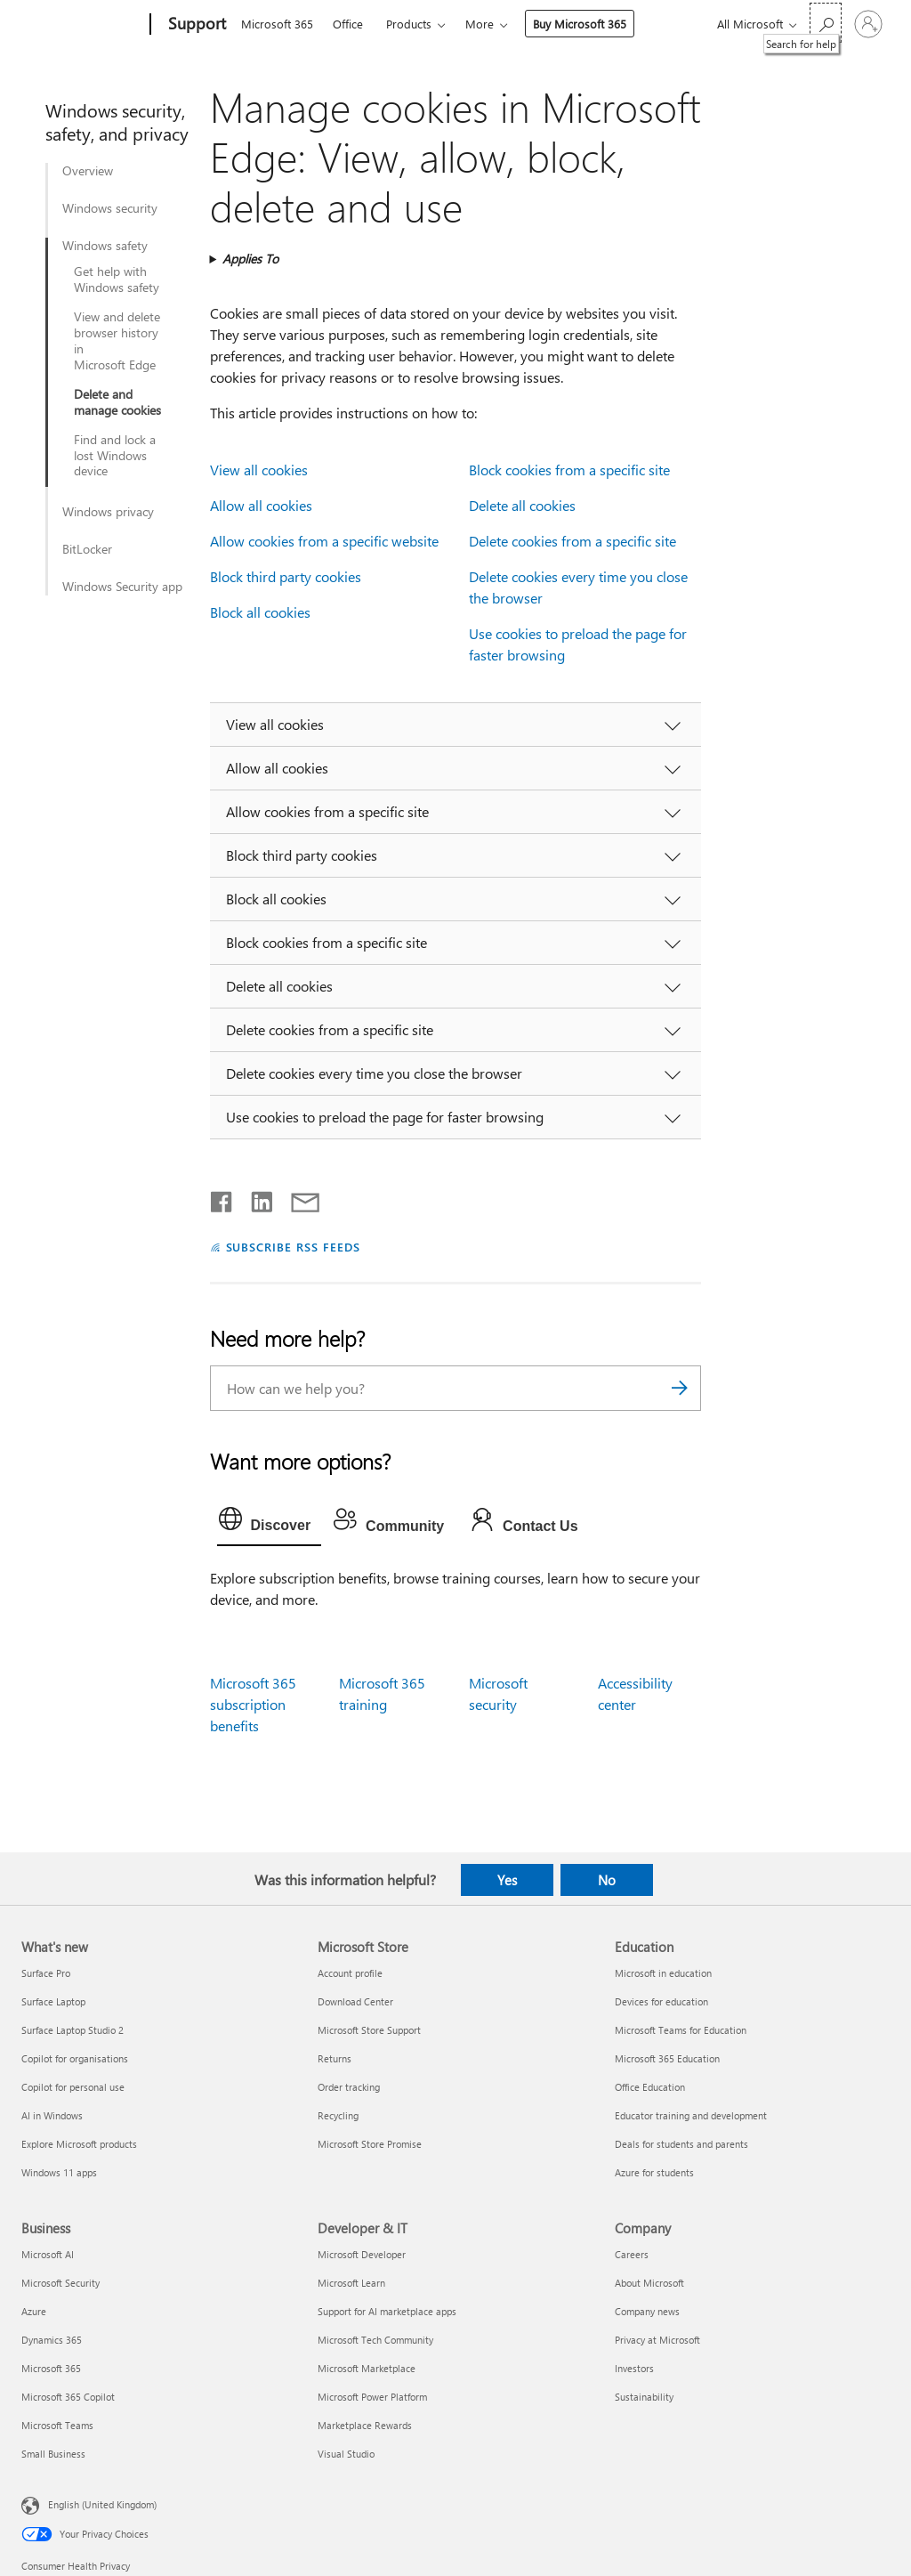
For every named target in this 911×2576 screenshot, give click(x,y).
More (479, 23)
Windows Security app (122, 587)
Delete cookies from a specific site (572, 540)
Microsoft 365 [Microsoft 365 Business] (51, 2368)
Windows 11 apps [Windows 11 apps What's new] (59, 2172)
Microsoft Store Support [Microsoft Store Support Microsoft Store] (369, 2030)
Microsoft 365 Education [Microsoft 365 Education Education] (667, 2058)
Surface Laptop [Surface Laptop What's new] (53, 2001)
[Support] (195, 25)
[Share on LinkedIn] (255, 1198)
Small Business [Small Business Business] (53, 2453)
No (607, 1880)
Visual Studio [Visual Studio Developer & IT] (346, 2453)
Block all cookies (260, 612)
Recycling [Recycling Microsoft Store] (338, 2115)
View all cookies (259, 469)
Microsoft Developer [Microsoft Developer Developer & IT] (362, 2254)
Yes (507, 1880)
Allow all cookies (261, 505)
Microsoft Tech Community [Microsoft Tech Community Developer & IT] (375, 2339)
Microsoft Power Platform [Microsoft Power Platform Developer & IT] (372, 2396)
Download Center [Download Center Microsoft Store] (355, 2001)
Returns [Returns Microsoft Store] (334, 2058)
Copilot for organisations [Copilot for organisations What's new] (74, 2058)
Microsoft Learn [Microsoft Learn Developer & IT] (351, 2282)
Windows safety (105, 246)
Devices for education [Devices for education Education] (661, 2001)
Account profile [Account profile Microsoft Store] (350, 1973)
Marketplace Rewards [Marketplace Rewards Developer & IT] (365, 2425)
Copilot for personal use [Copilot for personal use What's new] (73, 2087)
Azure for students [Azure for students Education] (654, 2172)
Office (348, 23)
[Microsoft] (82, 25)
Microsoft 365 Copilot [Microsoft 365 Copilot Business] (68, 2396)
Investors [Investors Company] (634, 2368)
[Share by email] (297, 1198)
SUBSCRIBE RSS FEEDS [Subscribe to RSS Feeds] (293, 1246)
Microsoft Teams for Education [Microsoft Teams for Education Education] (680, 2030)
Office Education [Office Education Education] (650, 2087)
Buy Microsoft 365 (579, 23)
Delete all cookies (522, 505)
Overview (87, 171)
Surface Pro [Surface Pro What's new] (45, 1973)
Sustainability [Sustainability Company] (644, 2396)
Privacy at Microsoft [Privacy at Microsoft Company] (657, 2339)
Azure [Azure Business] (33, 2311)
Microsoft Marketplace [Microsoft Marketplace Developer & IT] (366, 2368)
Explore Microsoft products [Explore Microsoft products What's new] (79, 2144)
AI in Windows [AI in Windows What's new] (52, 2115)
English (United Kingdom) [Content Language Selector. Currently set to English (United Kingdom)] (102, 2504)
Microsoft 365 (277, 23)
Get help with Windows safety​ (116, 279)
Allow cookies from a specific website (324, 540)
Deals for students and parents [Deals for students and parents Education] (681, 2144)
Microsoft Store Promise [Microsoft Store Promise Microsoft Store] (370, 2144)
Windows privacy (108, 512)
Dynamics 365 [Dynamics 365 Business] (51, 2339)
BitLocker (87, 549)
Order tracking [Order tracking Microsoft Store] (349, 2087)
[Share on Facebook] (222, 1198)
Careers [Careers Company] (632, 2254)
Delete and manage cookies (117, 402)
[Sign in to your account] (868, 24)
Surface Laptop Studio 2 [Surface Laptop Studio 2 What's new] (72, 2030)
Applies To (250, 258)
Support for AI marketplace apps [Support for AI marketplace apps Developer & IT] (387, 2311)
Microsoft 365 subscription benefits (253, 1704)
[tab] (269, 1523)
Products (408, 23)
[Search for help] (826, 23)
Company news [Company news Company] (647, 2311)
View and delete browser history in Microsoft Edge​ (117, 341)
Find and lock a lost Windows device (115, 456)
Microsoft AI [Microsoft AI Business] (47, 2254)
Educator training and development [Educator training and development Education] (691, 2115)
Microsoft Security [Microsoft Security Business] (60, 2282)
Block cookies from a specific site (569, 469)
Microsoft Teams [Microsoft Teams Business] (57, 2425)
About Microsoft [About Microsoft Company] (649, 2282)
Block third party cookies (285, 576)
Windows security (109, 208)
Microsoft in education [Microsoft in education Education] (663, 1973)
